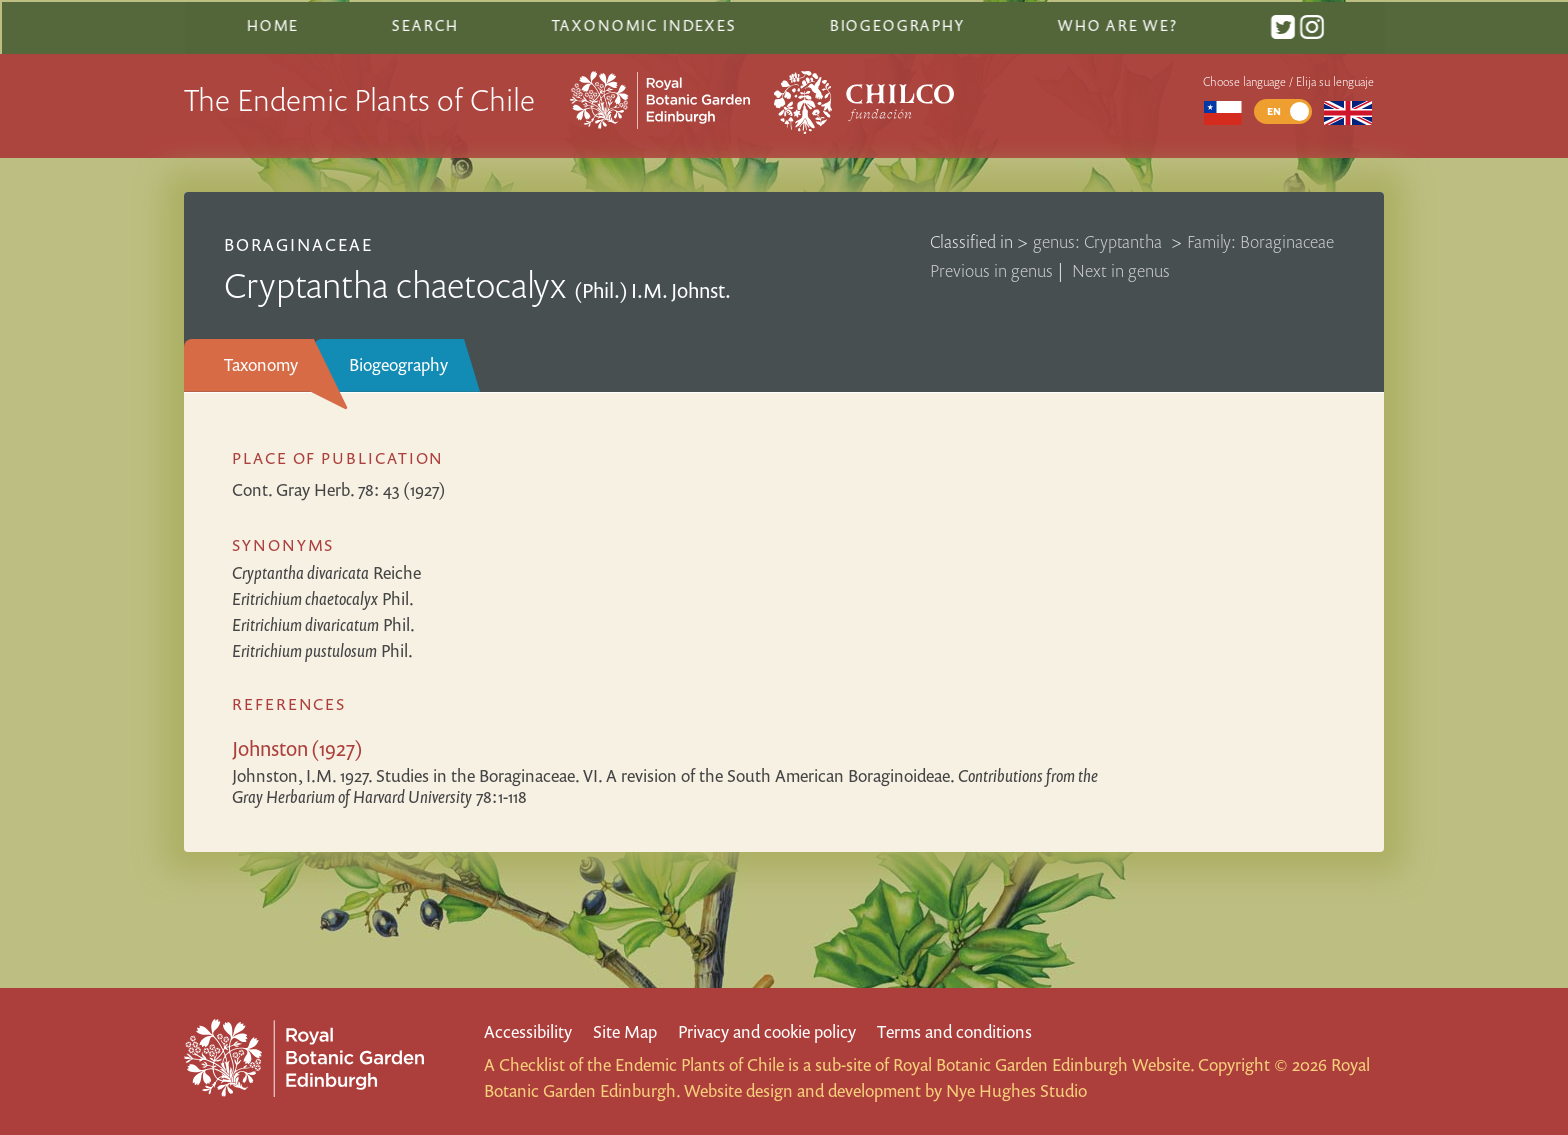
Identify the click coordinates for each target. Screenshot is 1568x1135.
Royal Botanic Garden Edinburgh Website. (1043, 1064)
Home (273, 23)
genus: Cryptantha (1099, 238)
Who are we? (1116, 23)
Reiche (326, 569)
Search (425, 23)
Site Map (625, 1031)
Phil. (323, 595)
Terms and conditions (954, 1031)
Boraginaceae (298, 241)
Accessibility (528, 1031)
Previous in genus (991, 267)
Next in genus (1121, 267)
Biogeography (398, 361)
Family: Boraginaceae (1260, 238)
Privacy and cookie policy (767, 1031)
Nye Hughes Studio (1016, 1090)
